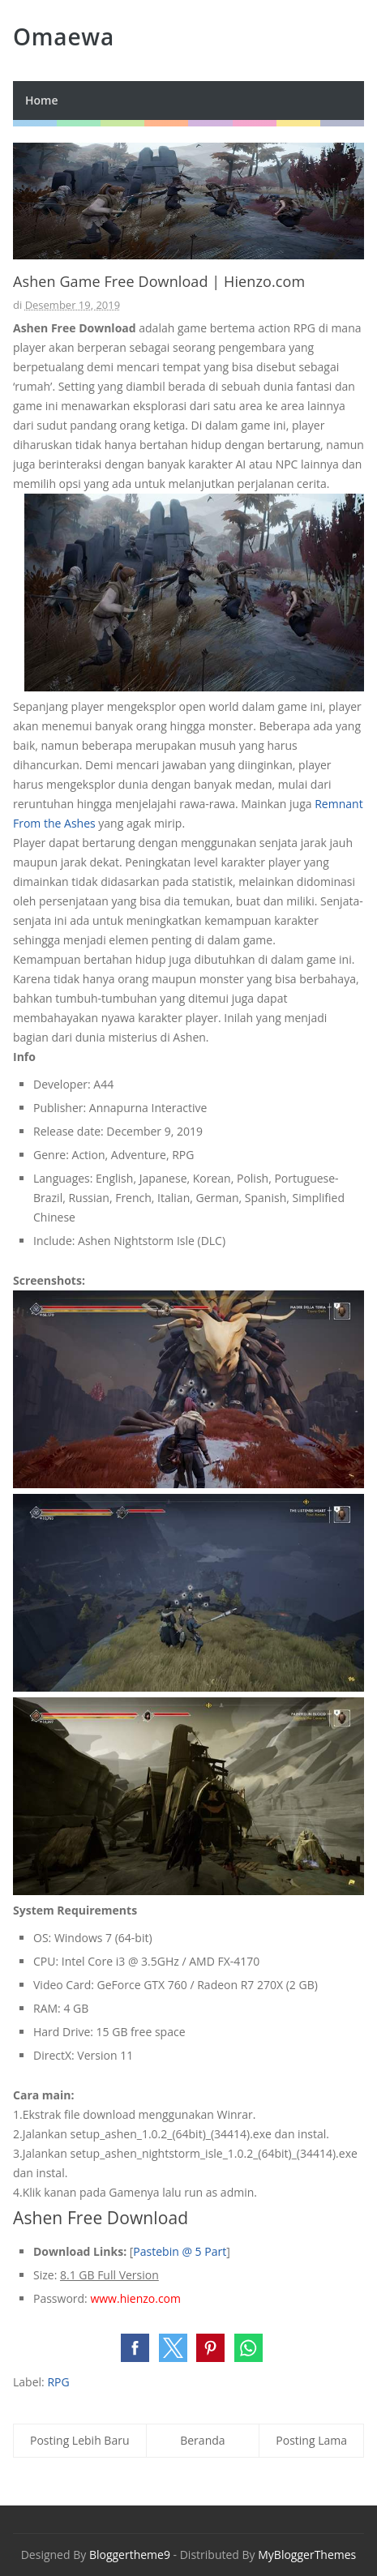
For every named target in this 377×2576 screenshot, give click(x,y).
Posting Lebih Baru (80, 2440)
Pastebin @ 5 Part (179, 2251)
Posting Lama (311, 2440)
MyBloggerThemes (307, 2554)
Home (41, 100)
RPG (58, 2382)
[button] (135, 2348)
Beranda (202, 2440)
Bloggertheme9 (129, 2554)
